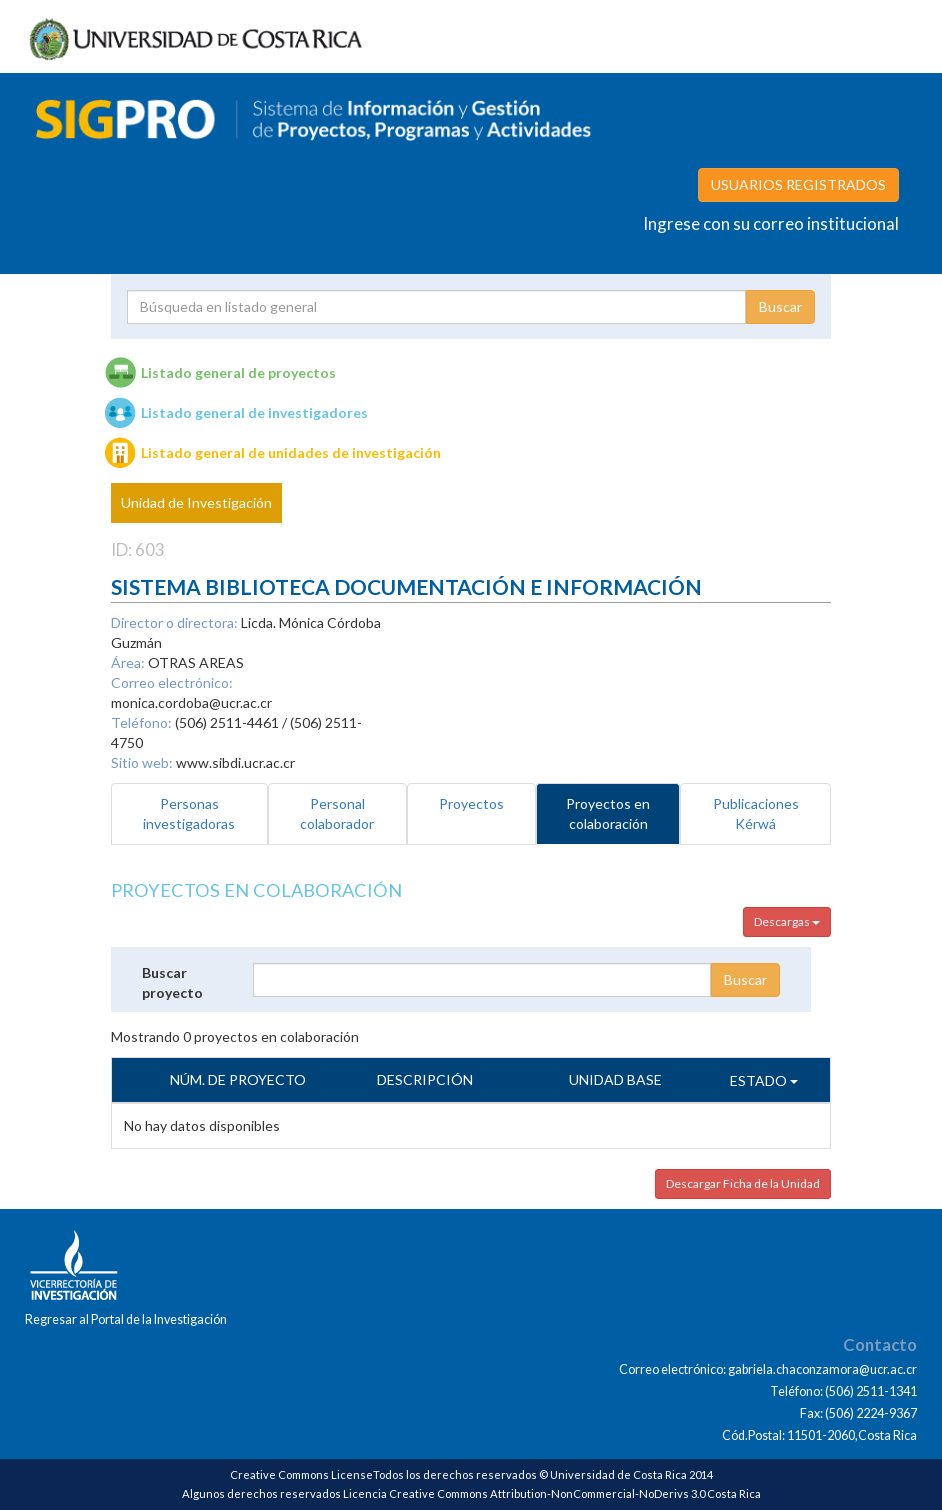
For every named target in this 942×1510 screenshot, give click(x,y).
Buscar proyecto (172, 982)
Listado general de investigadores (254, 412)
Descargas (787, 921)
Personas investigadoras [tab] (189, 813)
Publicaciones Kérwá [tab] (756, 813)
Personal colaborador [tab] (337, 813)
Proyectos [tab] (471, 803)
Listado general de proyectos (238, 372)
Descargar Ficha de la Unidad (743, 1183)
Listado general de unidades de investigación (291, 452)
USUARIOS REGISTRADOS (798, 184)
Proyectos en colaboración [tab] (608, 813)
